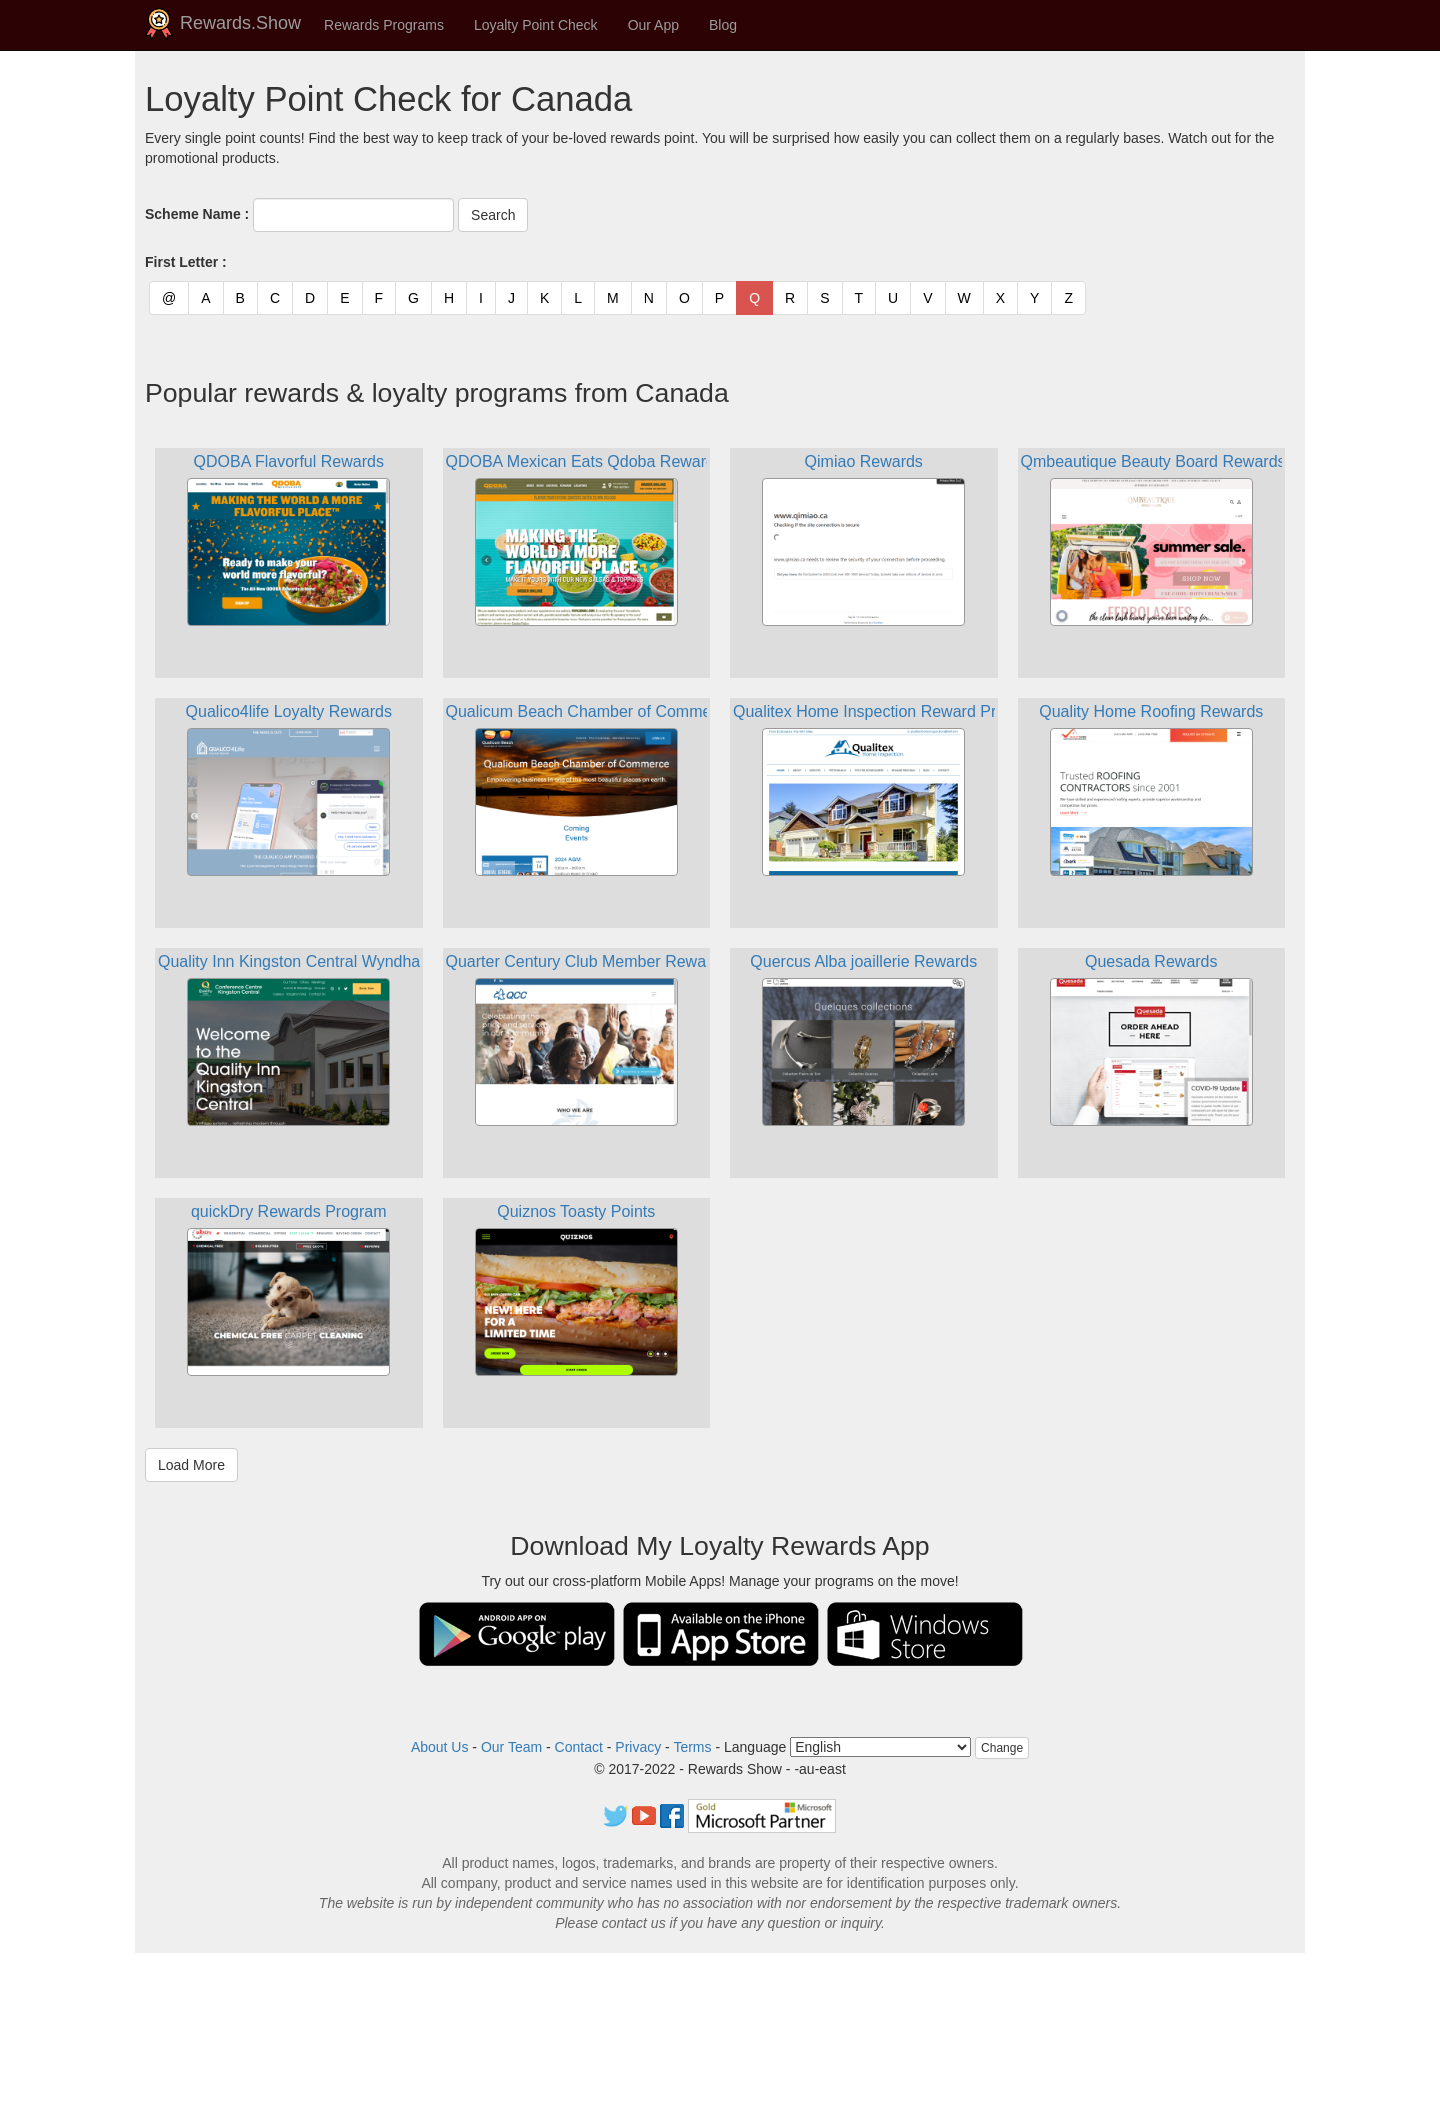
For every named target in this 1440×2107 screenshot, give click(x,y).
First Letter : (186, 262)
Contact (579, 1747)
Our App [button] (653, 25)
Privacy (638, 1747)
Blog (723, 25)
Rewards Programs (384, 25)
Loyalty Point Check (536, 25)
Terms (692, 1747)
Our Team (511, 1747)
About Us (440, 1747)
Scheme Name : (197, 214)
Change (1002, 1748)
